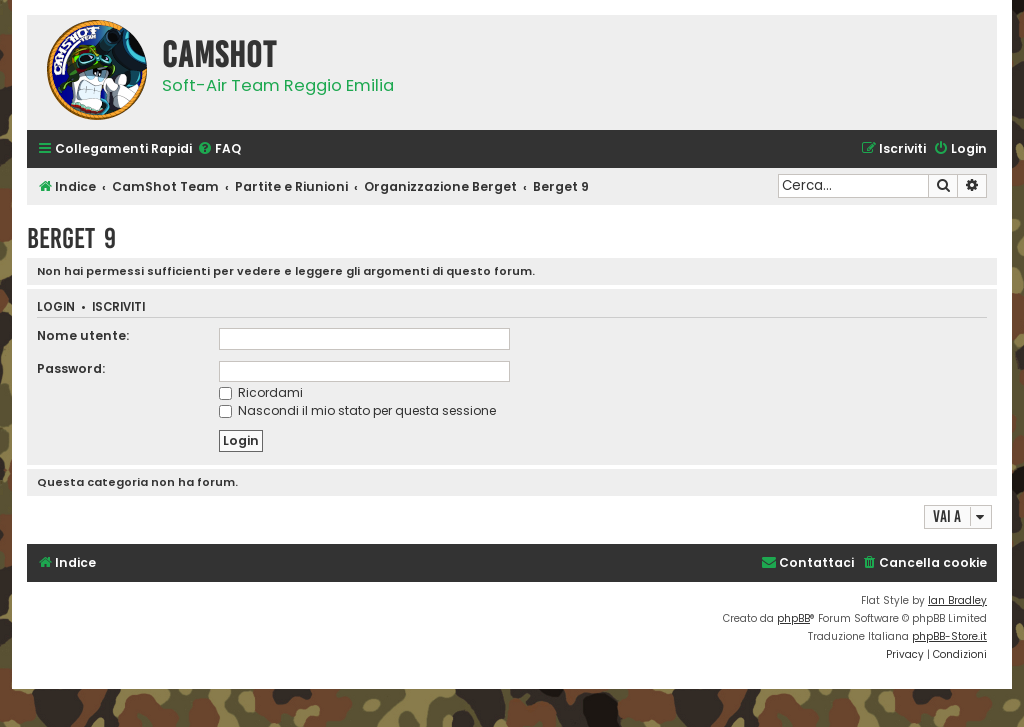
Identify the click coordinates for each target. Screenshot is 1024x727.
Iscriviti (118, 307)
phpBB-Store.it (949, 636)
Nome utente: (83, 335)
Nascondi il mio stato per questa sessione (357, 410)
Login (56, 307)
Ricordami (261, 392)
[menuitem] (219, 149)
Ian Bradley (957, 600)
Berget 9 (71, 238)
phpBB (793, 618)
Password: (71, 368)
